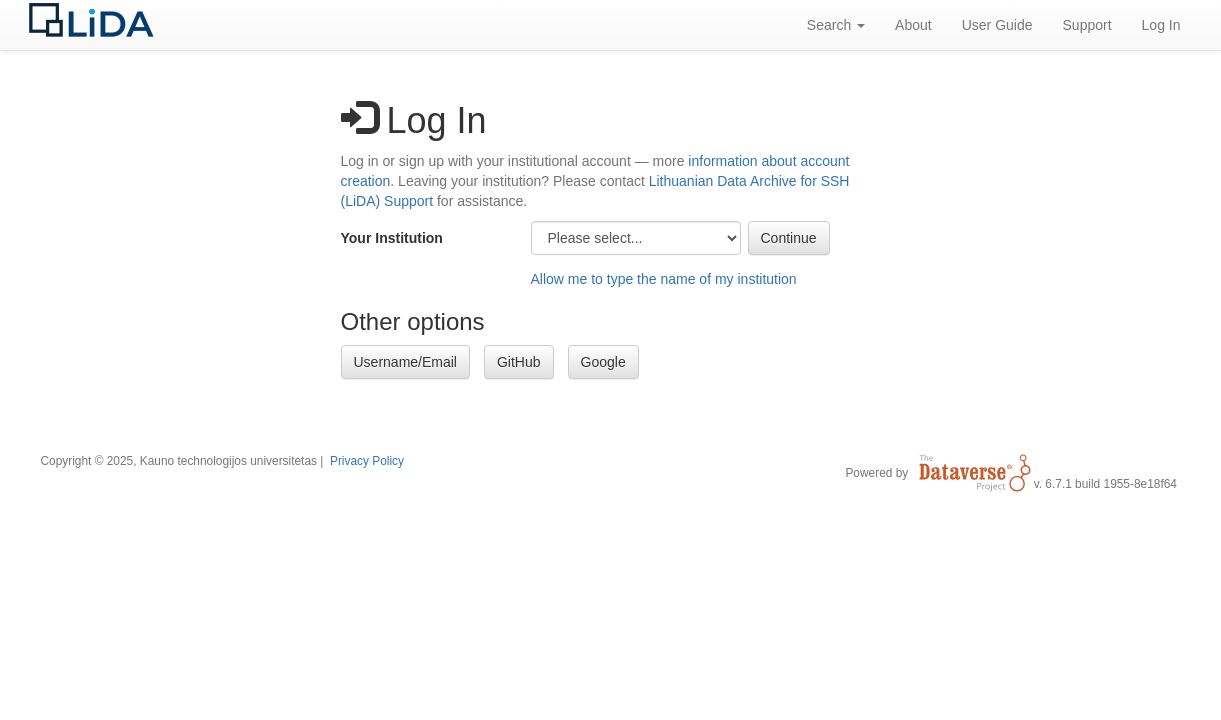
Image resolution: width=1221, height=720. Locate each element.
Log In (1161, 25)
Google (603, 362)
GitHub (519, 362)
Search (836, 25)
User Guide (997, 25)
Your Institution (392, 238)
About (913, 25)
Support (1087, 25)
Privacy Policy (367, 461)
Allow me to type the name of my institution (664, 279)
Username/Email (405, 362)
